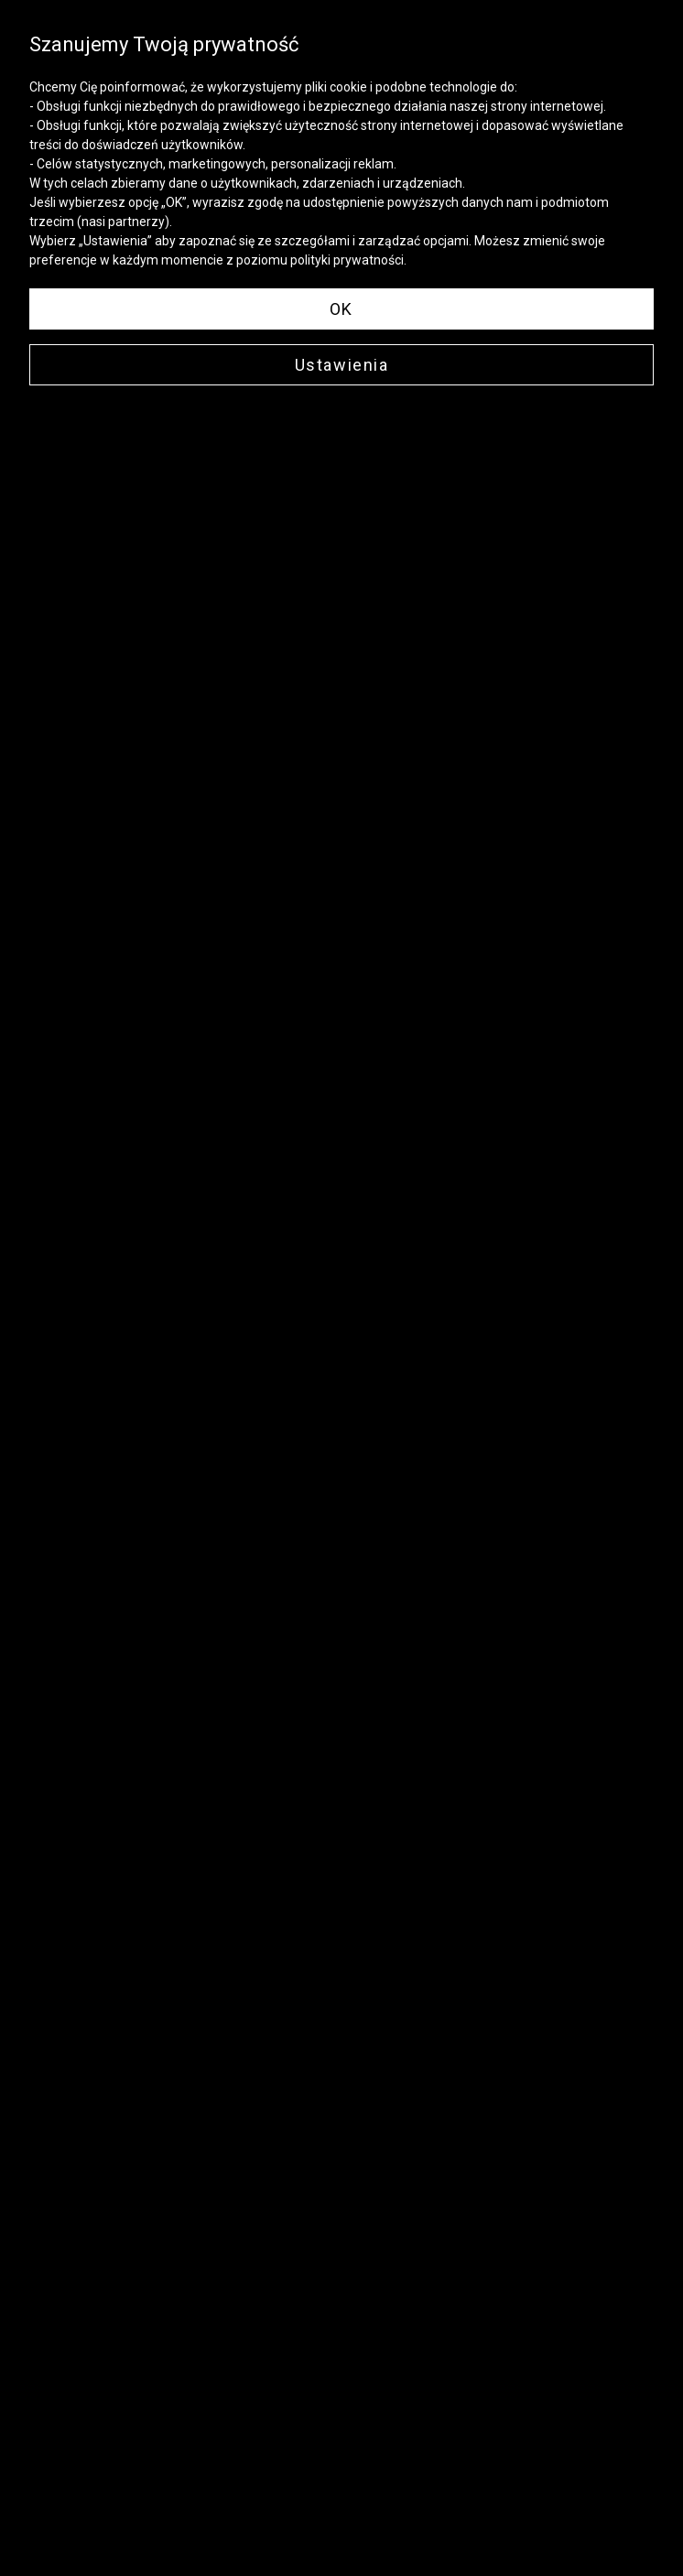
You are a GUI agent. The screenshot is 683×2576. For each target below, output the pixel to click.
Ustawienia (342, 364)
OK (341, 309)
